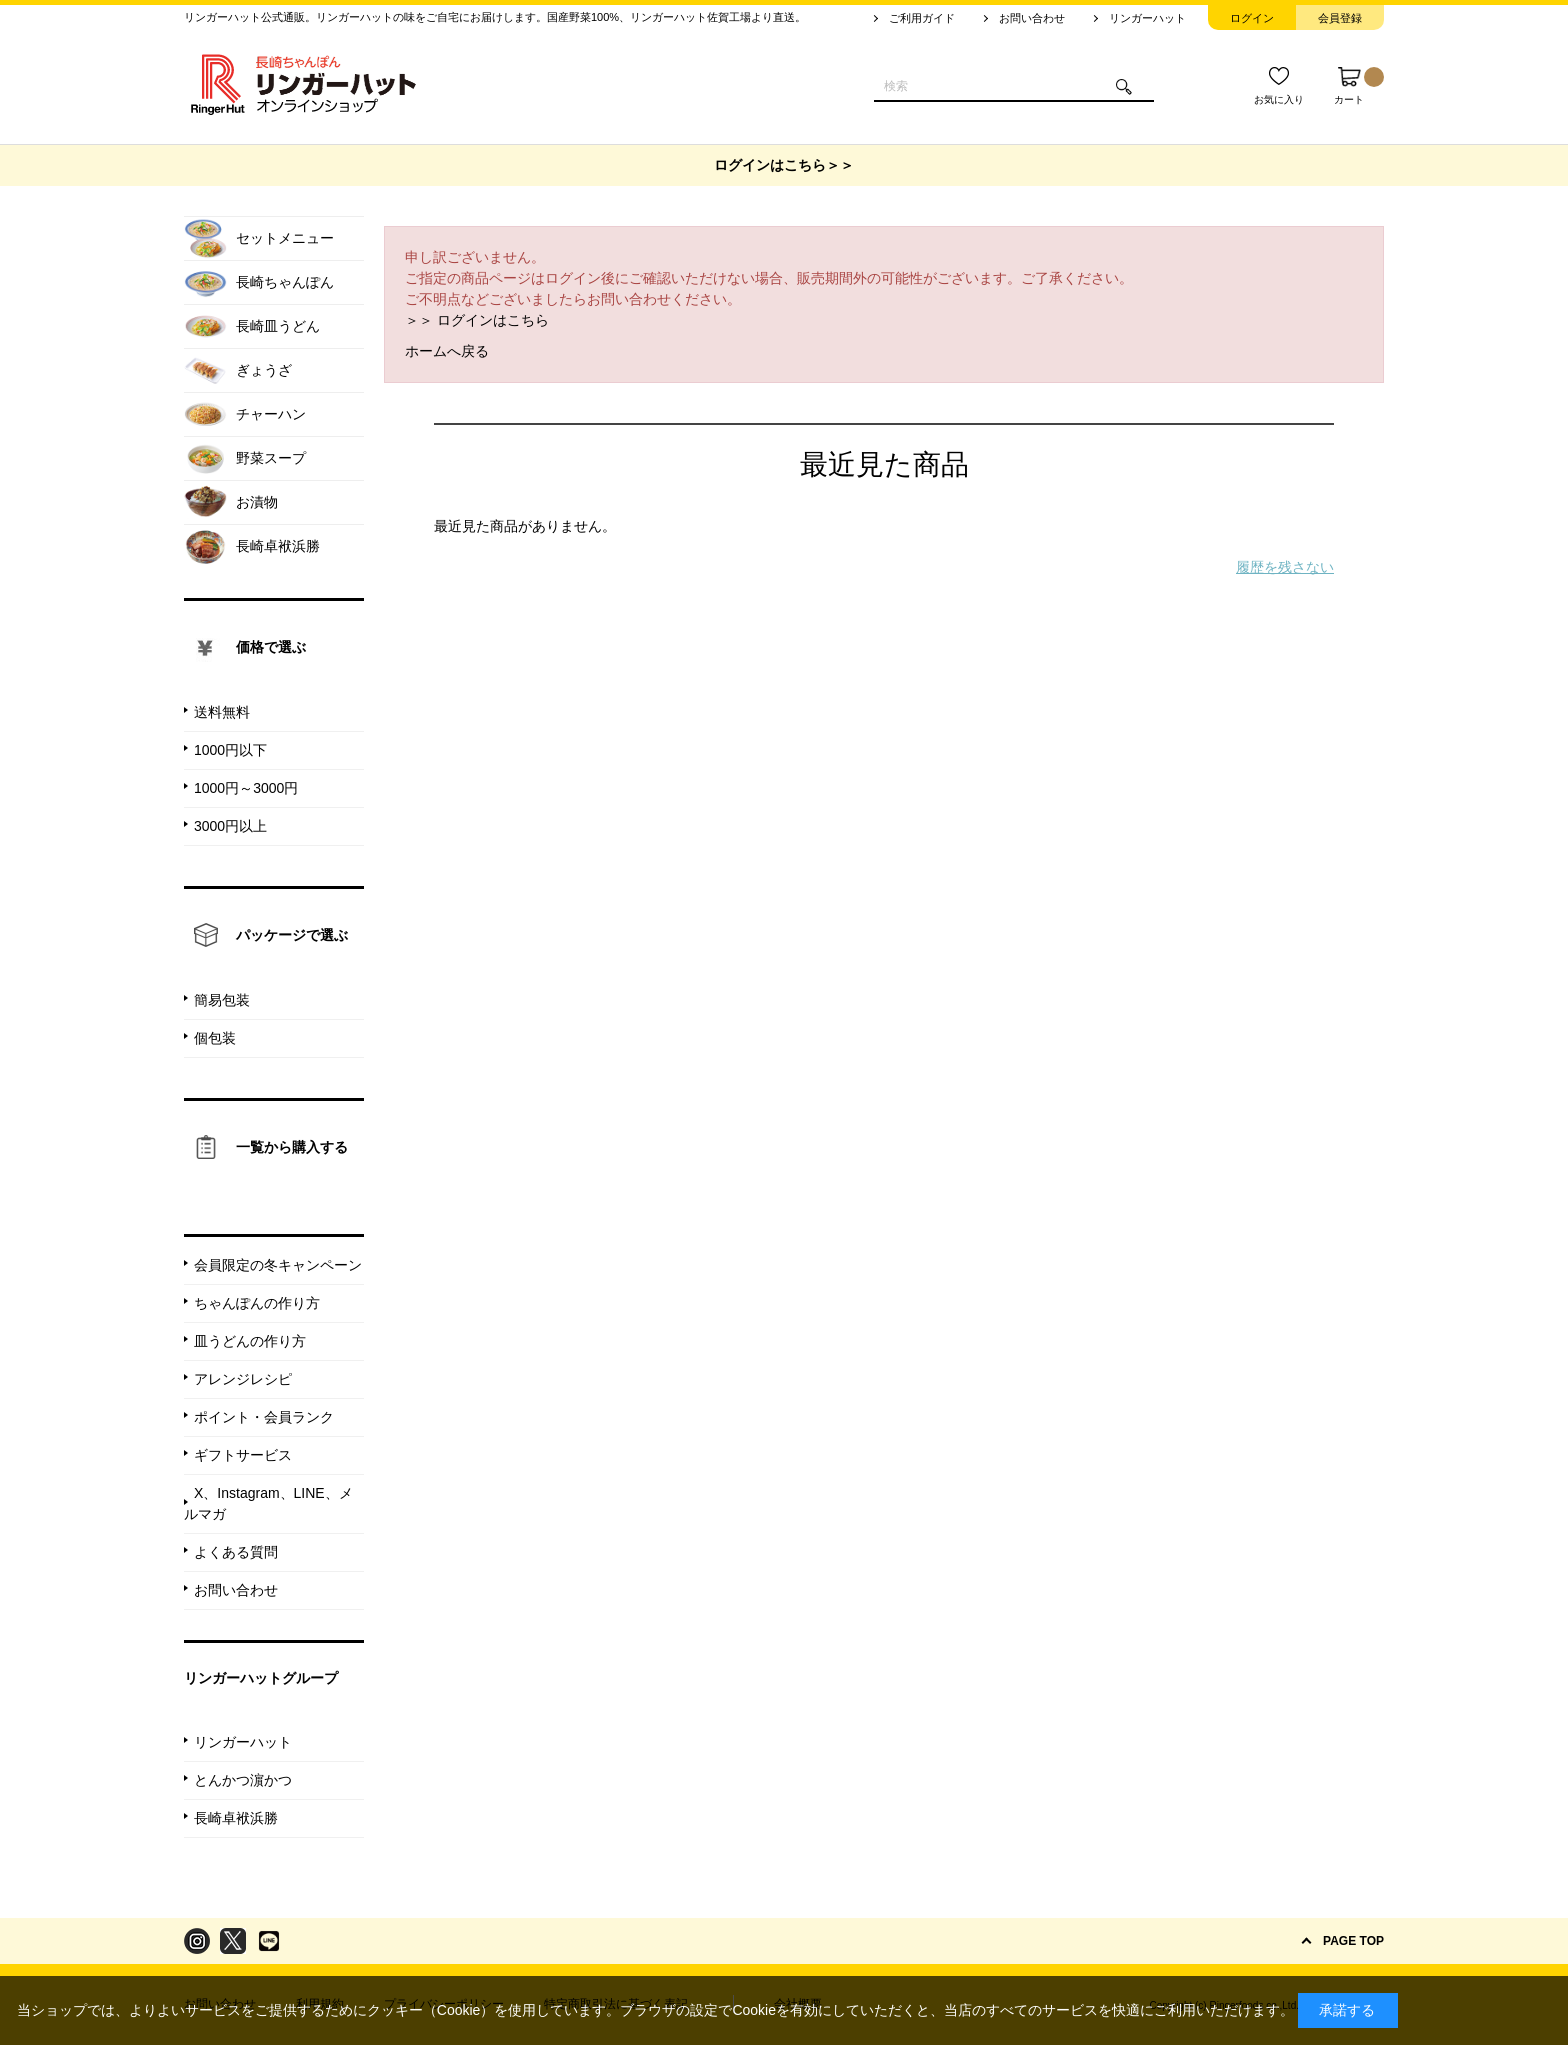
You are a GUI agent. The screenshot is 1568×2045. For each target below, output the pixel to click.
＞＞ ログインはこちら (477, 320)
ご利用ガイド (922, 18)
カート (1359, 86)
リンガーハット (1147, 18)
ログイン (1252, 18)
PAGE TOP (1353, 1941)
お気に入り (1279, 99)
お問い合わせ (1032, 18)
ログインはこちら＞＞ (784, 165)
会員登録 (1340, 18)
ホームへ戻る (447, 351)
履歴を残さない (1285, 567)
